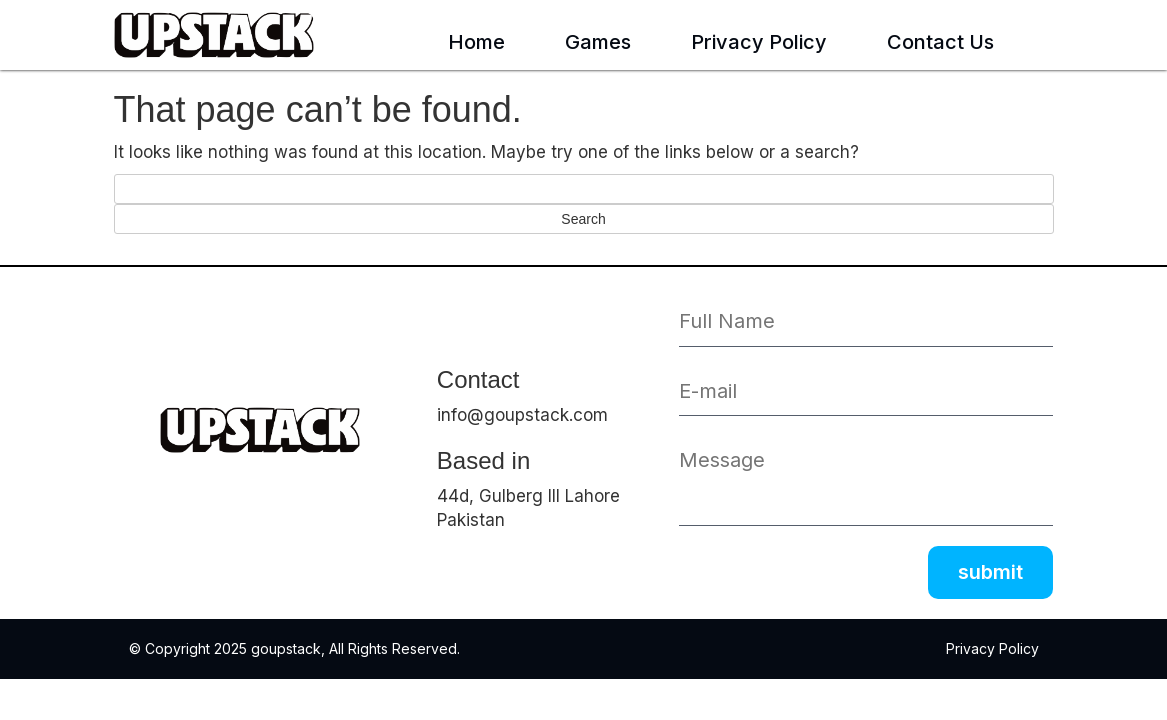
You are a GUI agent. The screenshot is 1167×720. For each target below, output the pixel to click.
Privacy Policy (759, 42)
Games (598, 42)
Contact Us (940, 42)
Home (476, 42)
